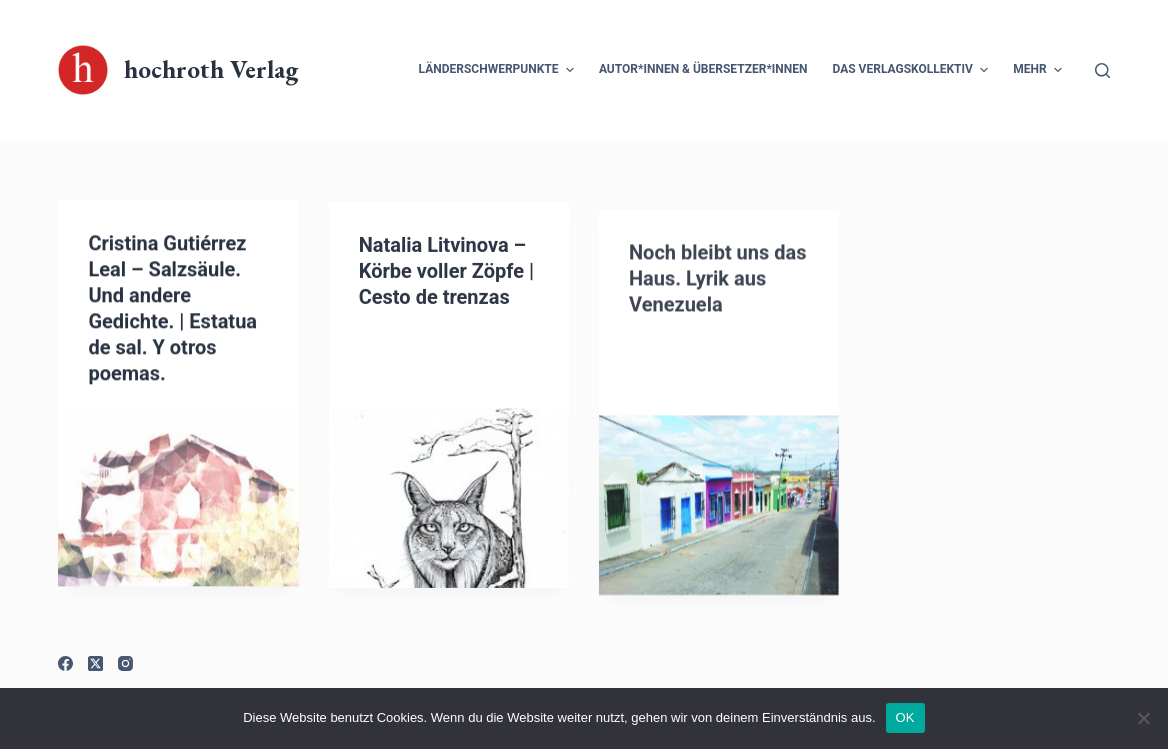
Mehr (1040, 70)
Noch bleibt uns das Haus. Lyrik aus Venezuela (718, 290)
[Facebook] (65, 663)
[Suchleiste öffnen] (1102, 70)
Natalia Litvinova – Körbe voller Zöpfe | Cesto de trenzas (446, 273)
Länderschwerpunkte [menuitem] (499, 70)
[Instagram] (125, 663)
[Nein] (1143, 718)
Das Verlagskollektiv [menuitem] (913, 70)
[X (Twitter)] (95, 663)
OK (905, 717)
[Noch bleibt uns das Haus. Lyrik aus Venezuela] (719, 517)
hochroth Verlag (211, 69)
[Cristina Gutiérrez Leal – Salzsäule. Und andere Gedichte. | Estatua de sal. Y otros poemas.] (178, 497)
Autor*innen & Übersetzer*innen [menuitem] (703, 69)
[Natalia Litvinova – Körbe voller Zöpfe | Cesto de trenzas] (449, 500)
